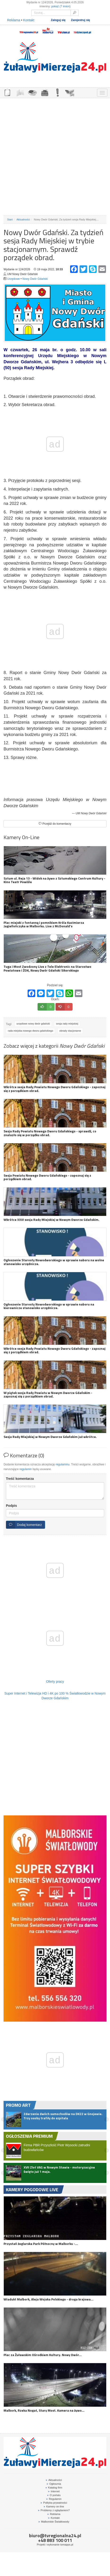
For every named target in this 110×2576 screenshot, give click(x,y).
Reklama (13, 20)
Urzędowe (13, 278)
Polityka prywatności (54, 2503)
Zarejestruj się (80, 20)
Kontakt (28, 20)
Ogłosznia (54, 2484)
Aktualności (23, 219)
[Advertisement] (55, 157)
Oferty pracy (55, 1681)
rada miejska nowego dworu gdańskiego (30, 1031)
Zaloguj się (58, 20)
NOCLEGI (45, 92)
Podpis (11, 1505)
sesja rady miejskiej (67, 1023)
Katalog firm (54, 2487)
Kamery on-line (54, 2506)
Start (10, 219)
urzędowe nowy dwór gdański (33, 1023)
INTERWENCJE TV (57, 92)
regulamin (25, 1469)
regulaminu (63, 1464)
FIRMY (20, 92)
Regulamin (54, 2499)
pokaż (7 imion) (60, 6)
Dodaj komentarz (24, 1525)
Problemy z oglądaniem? (54, 2510)
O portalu (53, 2495)
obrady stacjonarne (70, 1031)
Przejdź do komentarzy (55, 823)
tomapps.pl (66, 2544)
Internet (53, 2491)
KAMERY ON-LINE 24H (70, 92)
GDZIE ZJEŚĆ (32, 92)
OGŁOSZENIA (7, 92)
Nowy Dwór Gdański (35, 278)
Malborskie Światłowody (53, 2521)
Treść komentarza (20, 1479)
